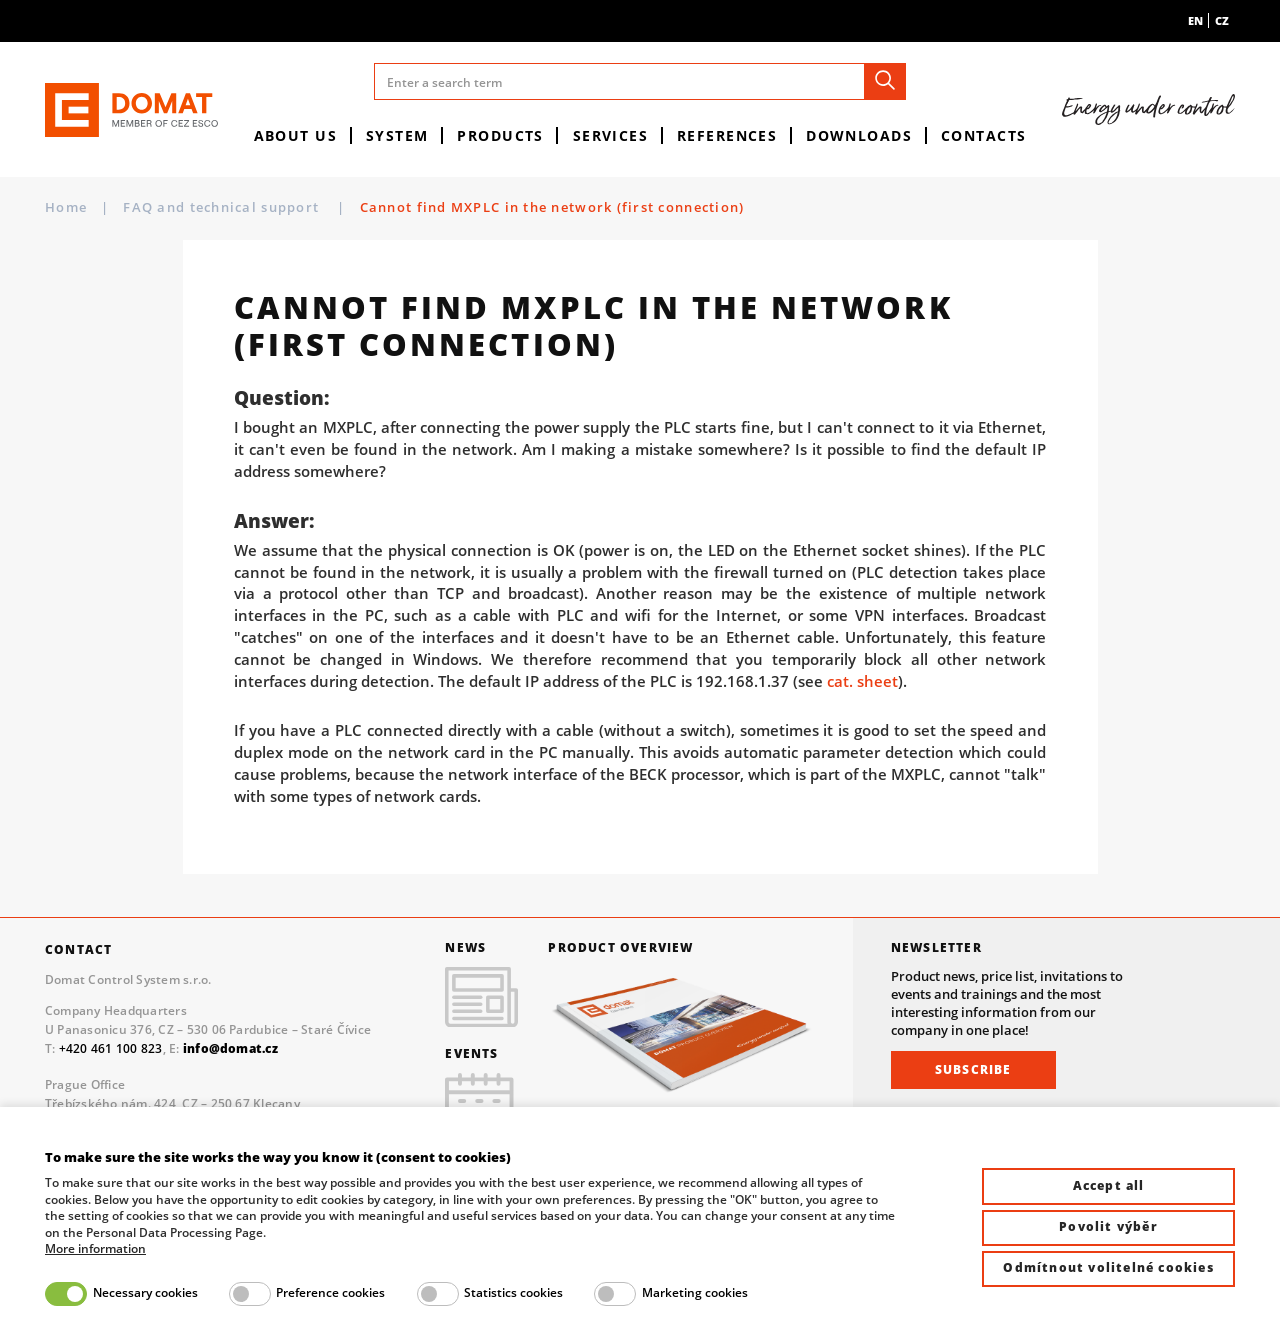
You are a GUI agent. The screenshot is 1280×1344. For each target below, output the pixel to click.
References (727, 135)
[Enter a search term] (640, 81)
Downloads (859, 135)
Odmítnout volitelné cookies (1108, 1267)
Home (66, 207)
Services (611, 135)
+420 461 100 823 (111, 1048)
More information (95, 1249)
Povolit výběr (1108, 1226)
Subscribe (973, 1069)
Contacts (984, 135)
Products (500, 135)
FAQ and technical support (223, 207)
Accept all (1109, 1185)
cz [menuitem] (1222, 20)
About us (296, 135)
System (397, 135)
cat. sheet (862, 681)
